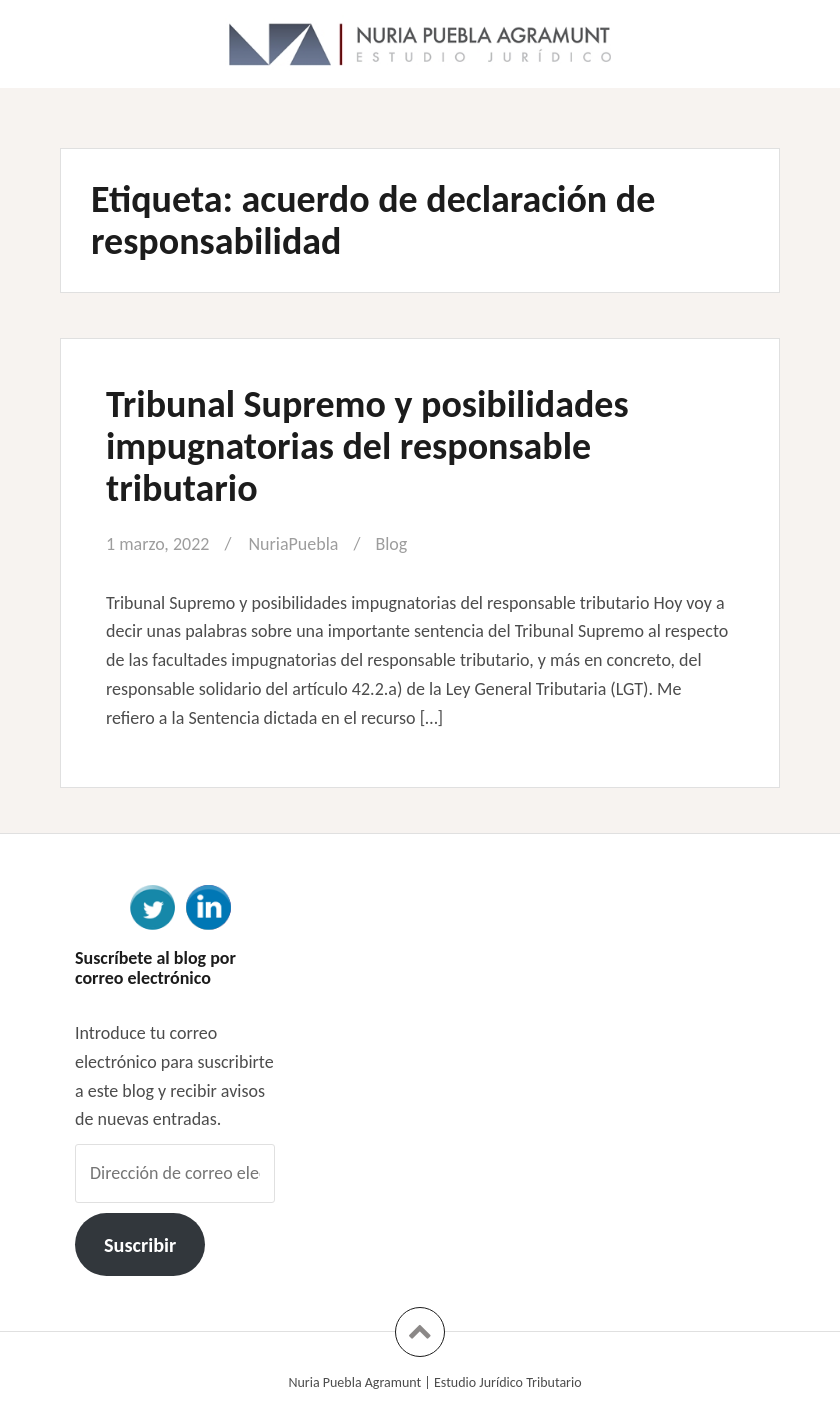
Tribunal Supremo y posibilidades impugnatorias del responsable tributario (367, 446)
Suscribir (140, 1245)
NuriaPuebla (293, 544)
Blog (391, 544)
